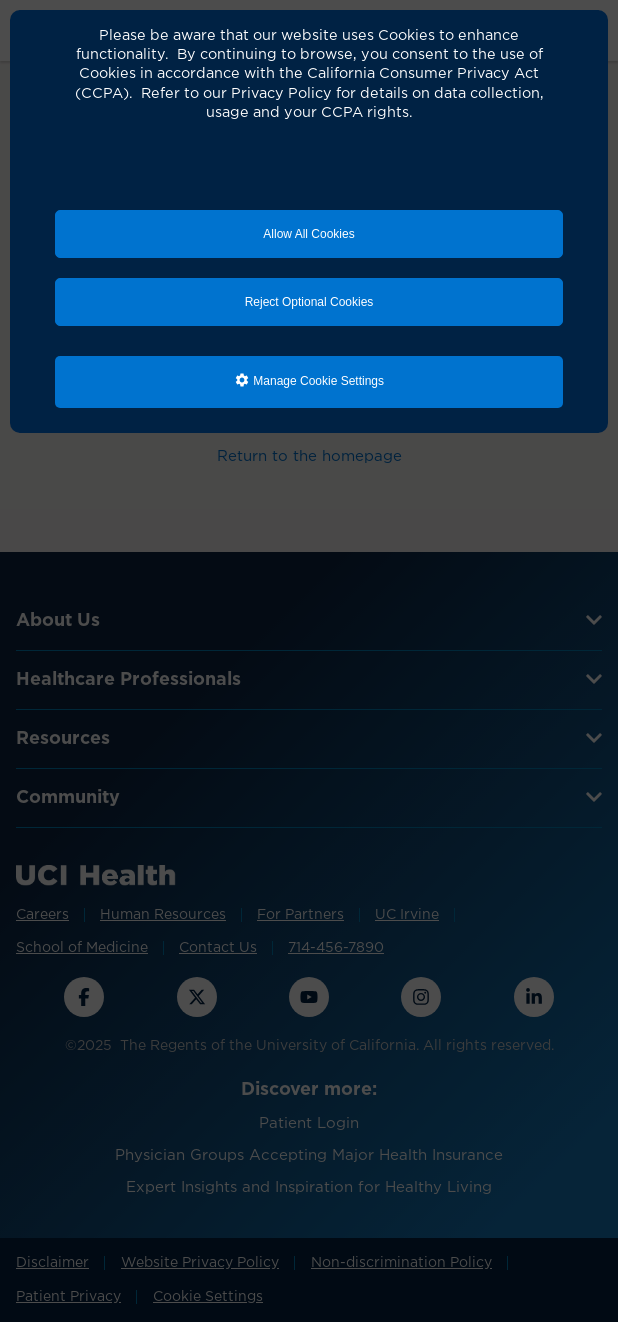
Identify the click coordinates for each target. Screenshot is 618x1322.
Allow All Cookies (308, 234)
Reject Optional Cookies (309, 302)
